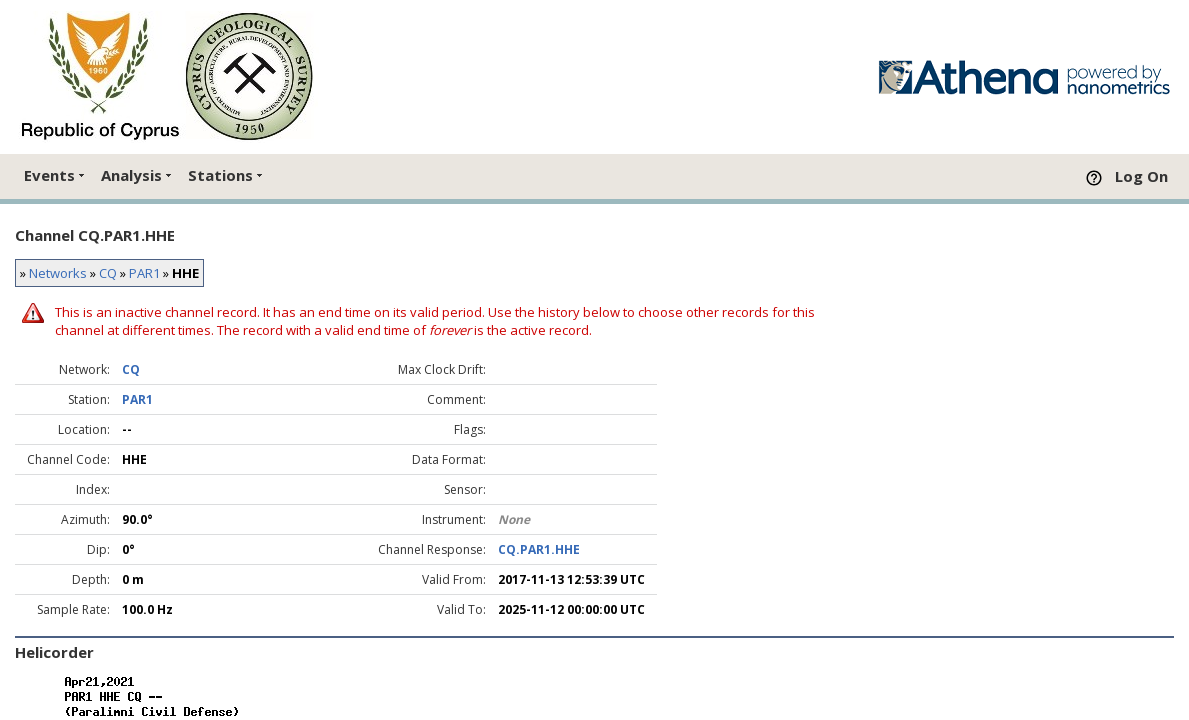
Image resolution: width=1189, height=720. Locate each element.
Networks (58, 273)
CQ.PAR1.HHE (539, 549)
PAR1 (144, 273)
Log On (1141, 176)
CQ (108, 273)
